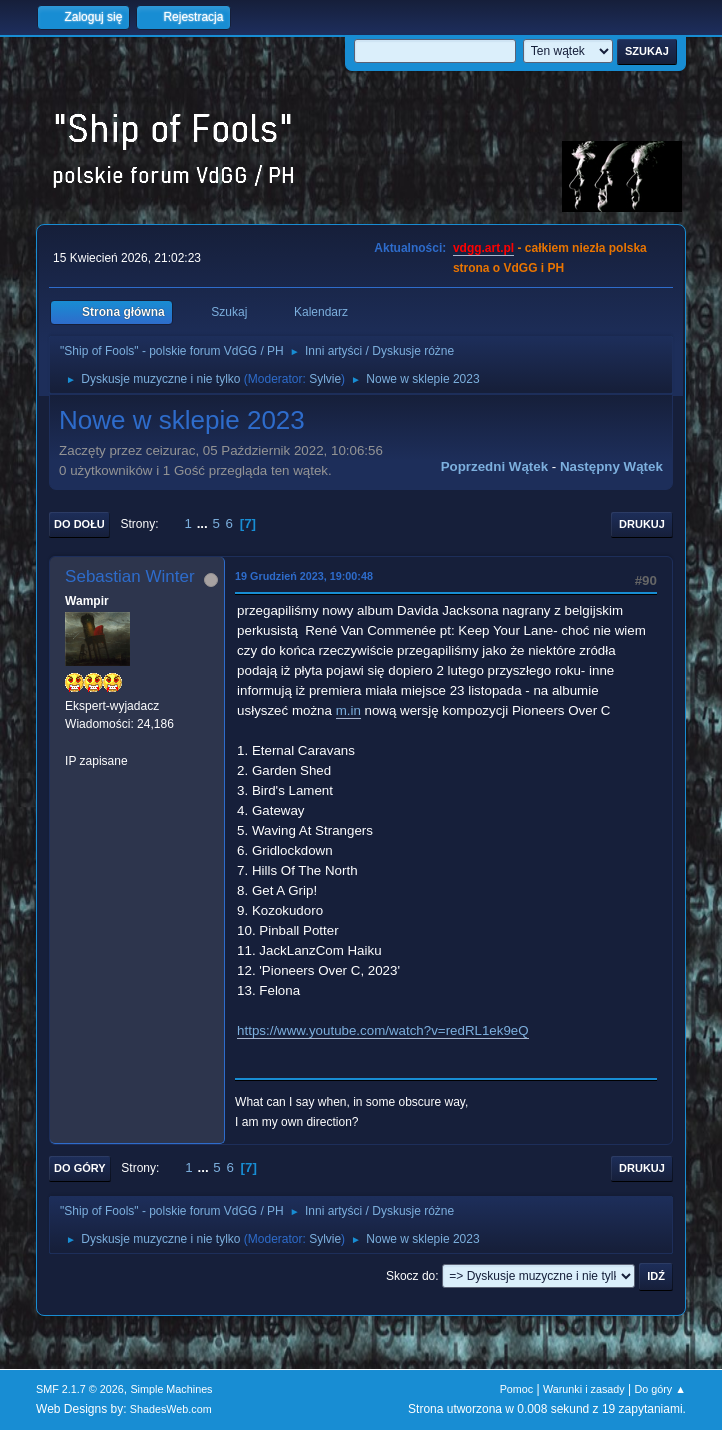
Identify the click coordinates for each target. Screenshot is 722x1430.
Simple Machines (171, 1389)
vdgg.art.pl (483, 248)
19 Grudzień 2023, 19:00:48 (304, 576)
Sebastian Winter (129, 576)
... (204, 523)
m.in (348, 710)
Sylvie (325, 379)
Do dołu (79, 524)
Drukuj (642, 524)
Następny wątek (611, 466)
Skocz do (410, 1276)
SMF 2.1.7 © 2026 (80, 1389)
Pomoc (517, 1389)
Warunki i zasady (584, 1389)
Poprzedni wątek (494, 466)
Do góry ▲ (659, 1389)
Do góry (80, 1168)
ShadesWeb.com (171, 1409)
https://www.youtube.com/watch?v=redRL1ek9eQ (383, 1030)
